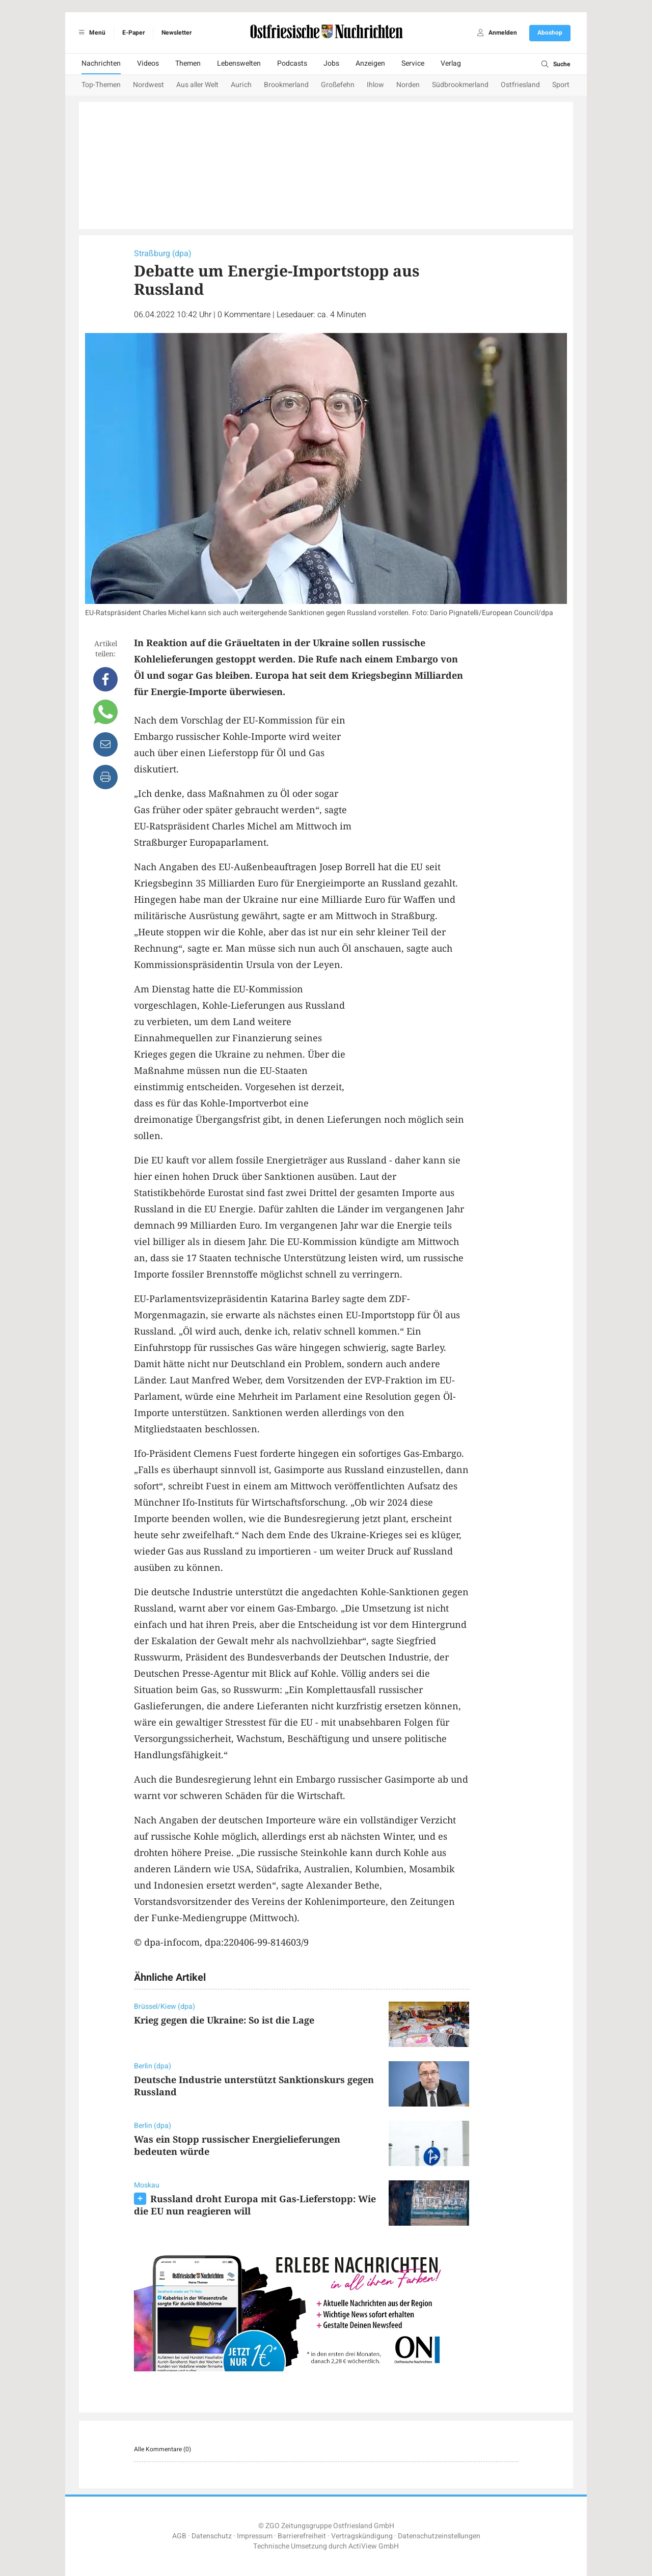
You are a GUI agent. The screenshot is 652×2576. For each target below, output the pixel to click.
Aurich (241, 84)
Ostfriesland (520, 84)
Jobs (331, 63)
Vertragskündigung (362, 2536)
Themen (188, 63)
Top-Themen (101, 84)
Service (412, 63)
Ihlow (375, 84)
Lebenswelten (239, 63)
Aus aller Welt (197, 84)
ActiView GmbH (373, 2546)
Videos (148, 63)
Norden (408, 84)
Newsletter (176, 33)
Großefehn (338, 84)
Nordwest (148, 84)
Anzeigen (370, 63)
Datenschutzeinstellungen (439, 2536)
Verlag (451, 63)
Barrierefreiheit (302, 2536)
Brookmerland (286, 84)
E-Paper (133, 33)
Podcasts (292, 63)
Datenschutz (212, 2536)
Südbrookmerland (460, 84)
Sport (560, 84)
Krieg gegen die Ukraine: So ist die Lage (224, 2020)
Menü (90, 32)
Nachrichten (101, 63)
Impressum (255, 2536)
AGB (179, 2536)
